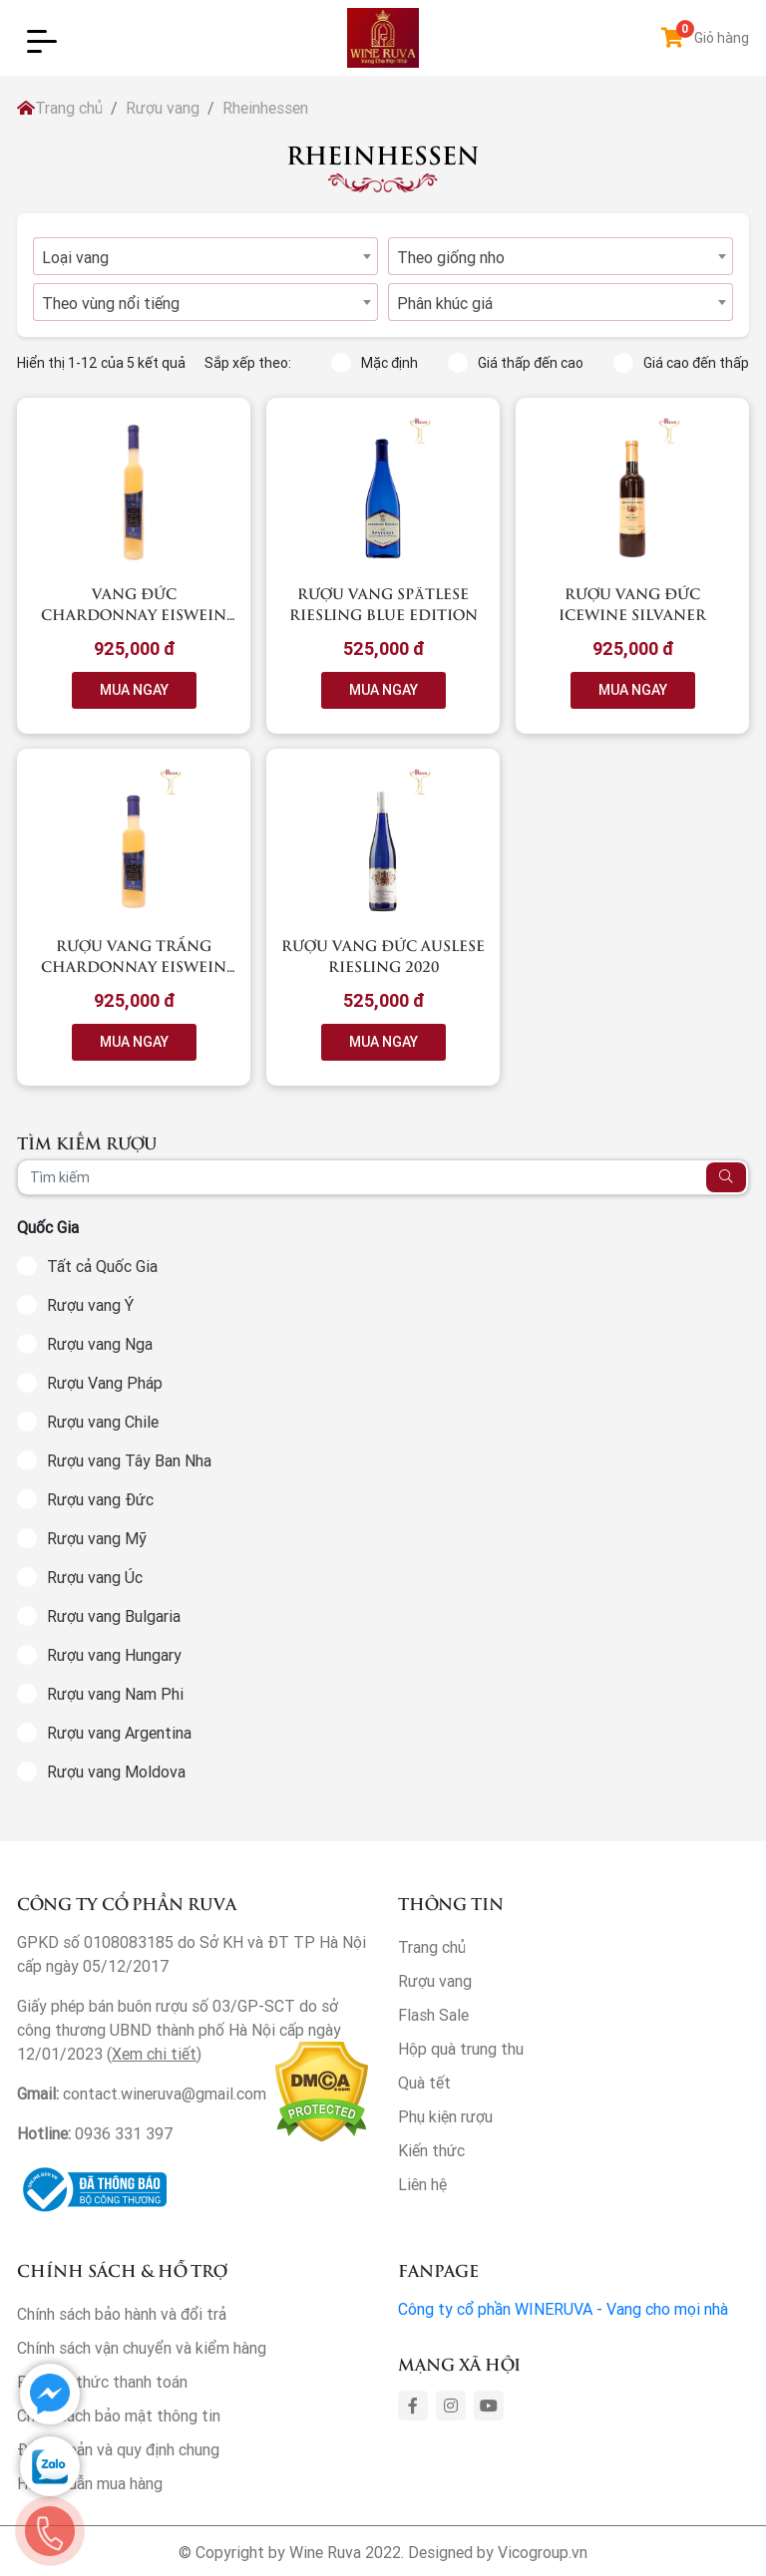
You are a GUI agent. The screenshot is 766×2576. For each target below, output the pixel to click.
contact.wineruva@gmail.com (164, 2093)
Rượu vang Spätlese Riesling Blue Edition (383, 603)
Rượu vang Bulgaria (114, 1616)
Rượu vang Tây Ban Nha (129, 1460)
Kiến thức (431, 2150)
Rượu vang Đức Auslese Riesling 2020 (383, 955)
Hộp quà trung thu (461, 2049)
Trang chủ (60, 108)
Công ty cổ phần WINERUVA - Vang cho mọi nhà (563, 2309)
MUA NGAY (134, 690)
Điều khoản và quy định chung (118, 2449)
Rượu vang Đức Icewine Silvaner (632, 603)
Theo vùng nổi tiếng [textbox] (111, 303)
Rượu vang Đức (100, 1499)
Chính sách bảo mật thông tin (118, 2415)
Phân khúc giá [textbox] (445, 303)
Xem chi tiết (154, 2054)
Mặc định (374, 363)
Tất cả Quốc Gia (102, 1266)
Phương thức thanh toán (102, 2382)
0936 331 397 (124, 2133)
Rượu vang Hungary (114, 1655)
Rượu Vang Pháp (105, 1383)
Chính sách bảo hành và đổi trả (121, 2314)
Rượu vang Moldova (116, 1771)
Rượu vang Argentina (119, 1733)
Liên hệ (422, 2184)
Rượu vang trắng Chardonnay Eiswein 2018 (133, 965)
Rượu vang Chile (103, 1422)
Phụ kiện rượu (445, 2116)
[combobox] (205, 256)
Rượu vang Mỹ (97, 1538)
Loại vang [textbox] (75, 257)
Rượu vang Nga (100, 1344)
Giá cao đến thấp (681, 363)
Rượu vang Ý (90, 1305)
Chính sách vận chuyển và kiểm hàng (141, 2348)
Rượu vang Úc (95, 1577)
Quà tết (424, 2083)
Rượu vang (162, 108)
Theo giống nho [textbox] (451, 257)
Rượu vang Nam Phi (115, 1694)
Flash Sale (433, 2015)
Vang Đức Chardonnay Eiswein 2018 (133, 613)
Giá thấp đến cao (515, 363)
